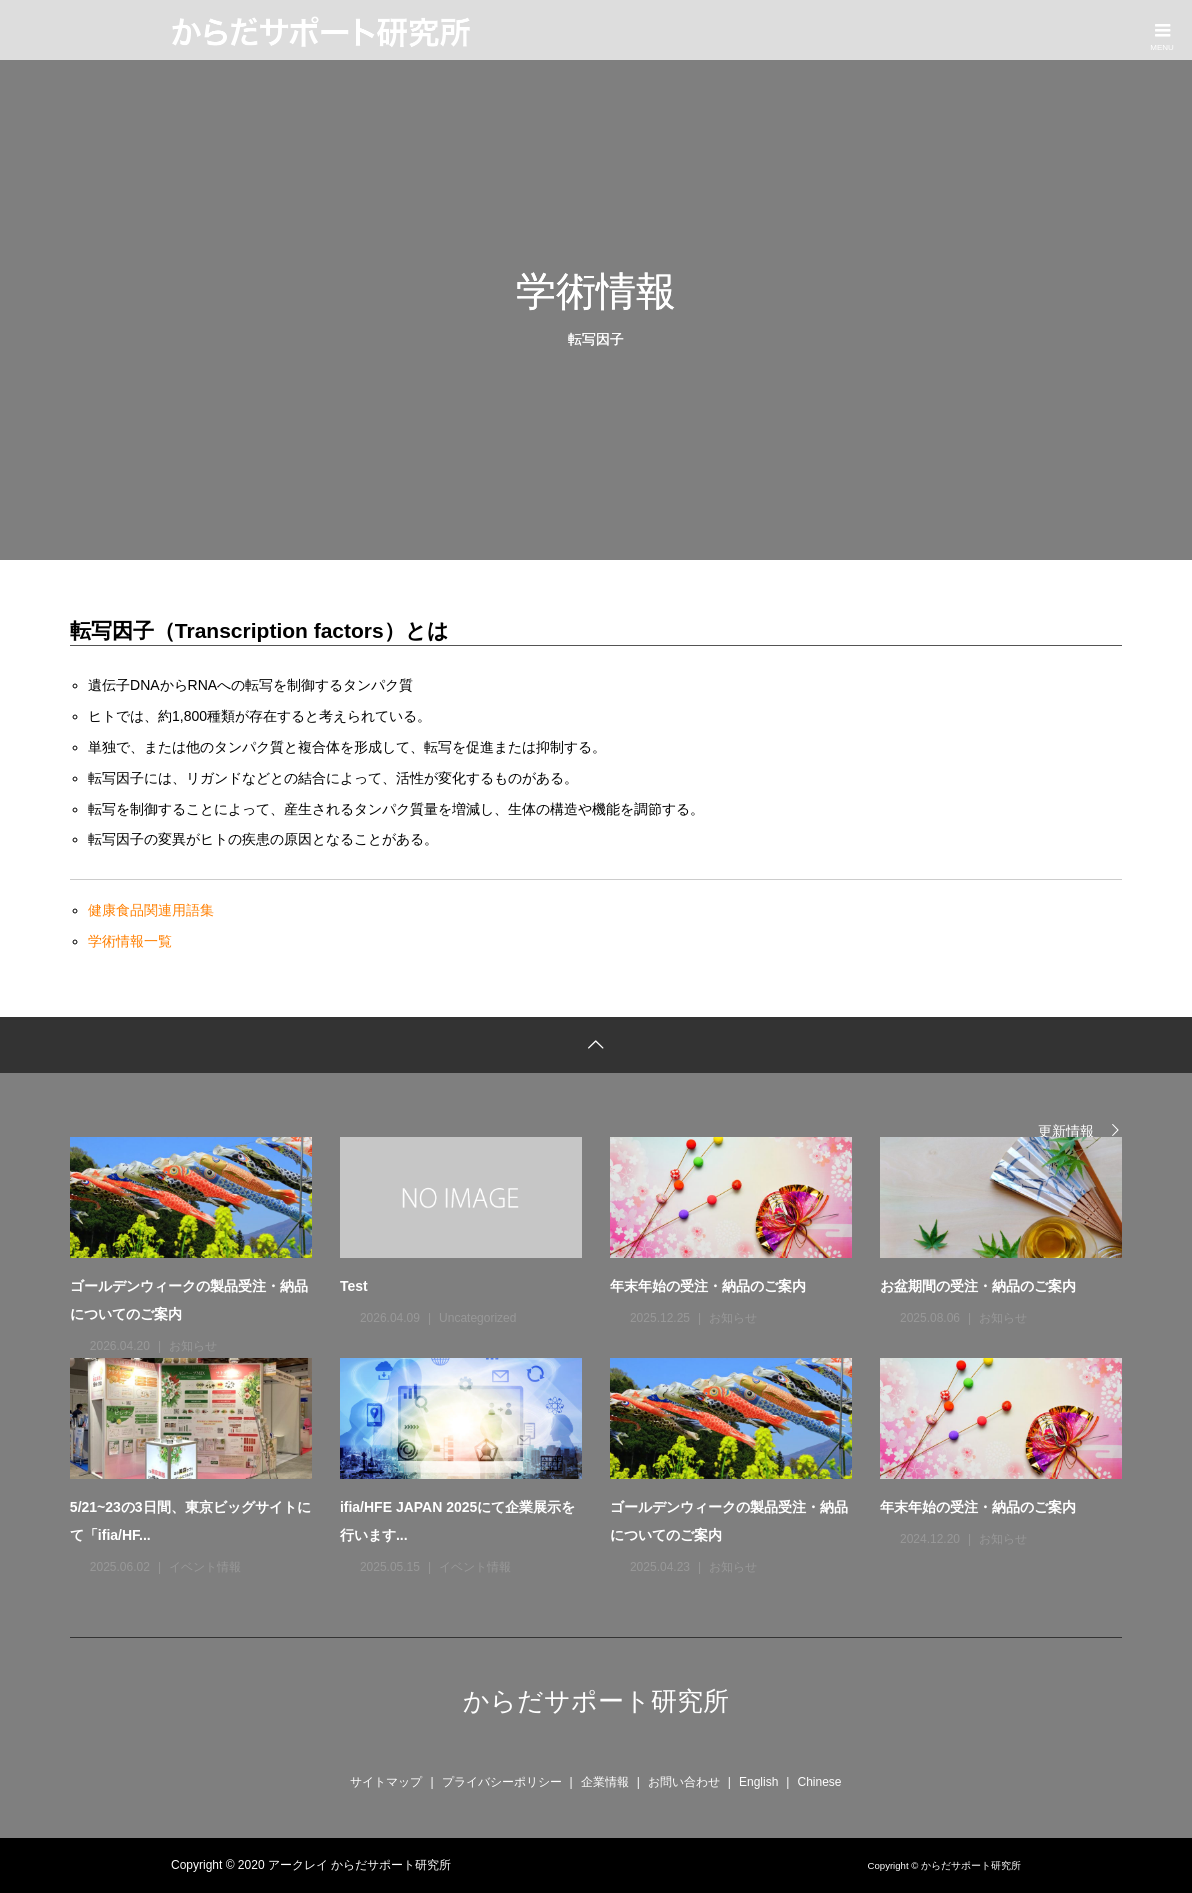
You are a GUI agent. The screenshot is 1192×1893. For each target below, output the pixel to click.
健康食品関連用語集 (151, 910)
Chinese (819, 1782)
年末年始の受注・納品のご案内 (708, 1286)
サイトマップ (386, 1782)
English (758, 1782)
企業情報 (605, 1782)
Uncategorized (477, 1318)
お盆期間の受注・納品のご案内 (978, 1286)
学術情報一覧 (130, 941)
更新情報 (1066, 1130)
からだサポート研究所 (596, 1701)
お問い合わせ (684, 1782)
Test (354, 1286)
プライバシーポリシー (502, 1782)
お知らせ (193, 1346)
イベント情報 (205, 1567)
